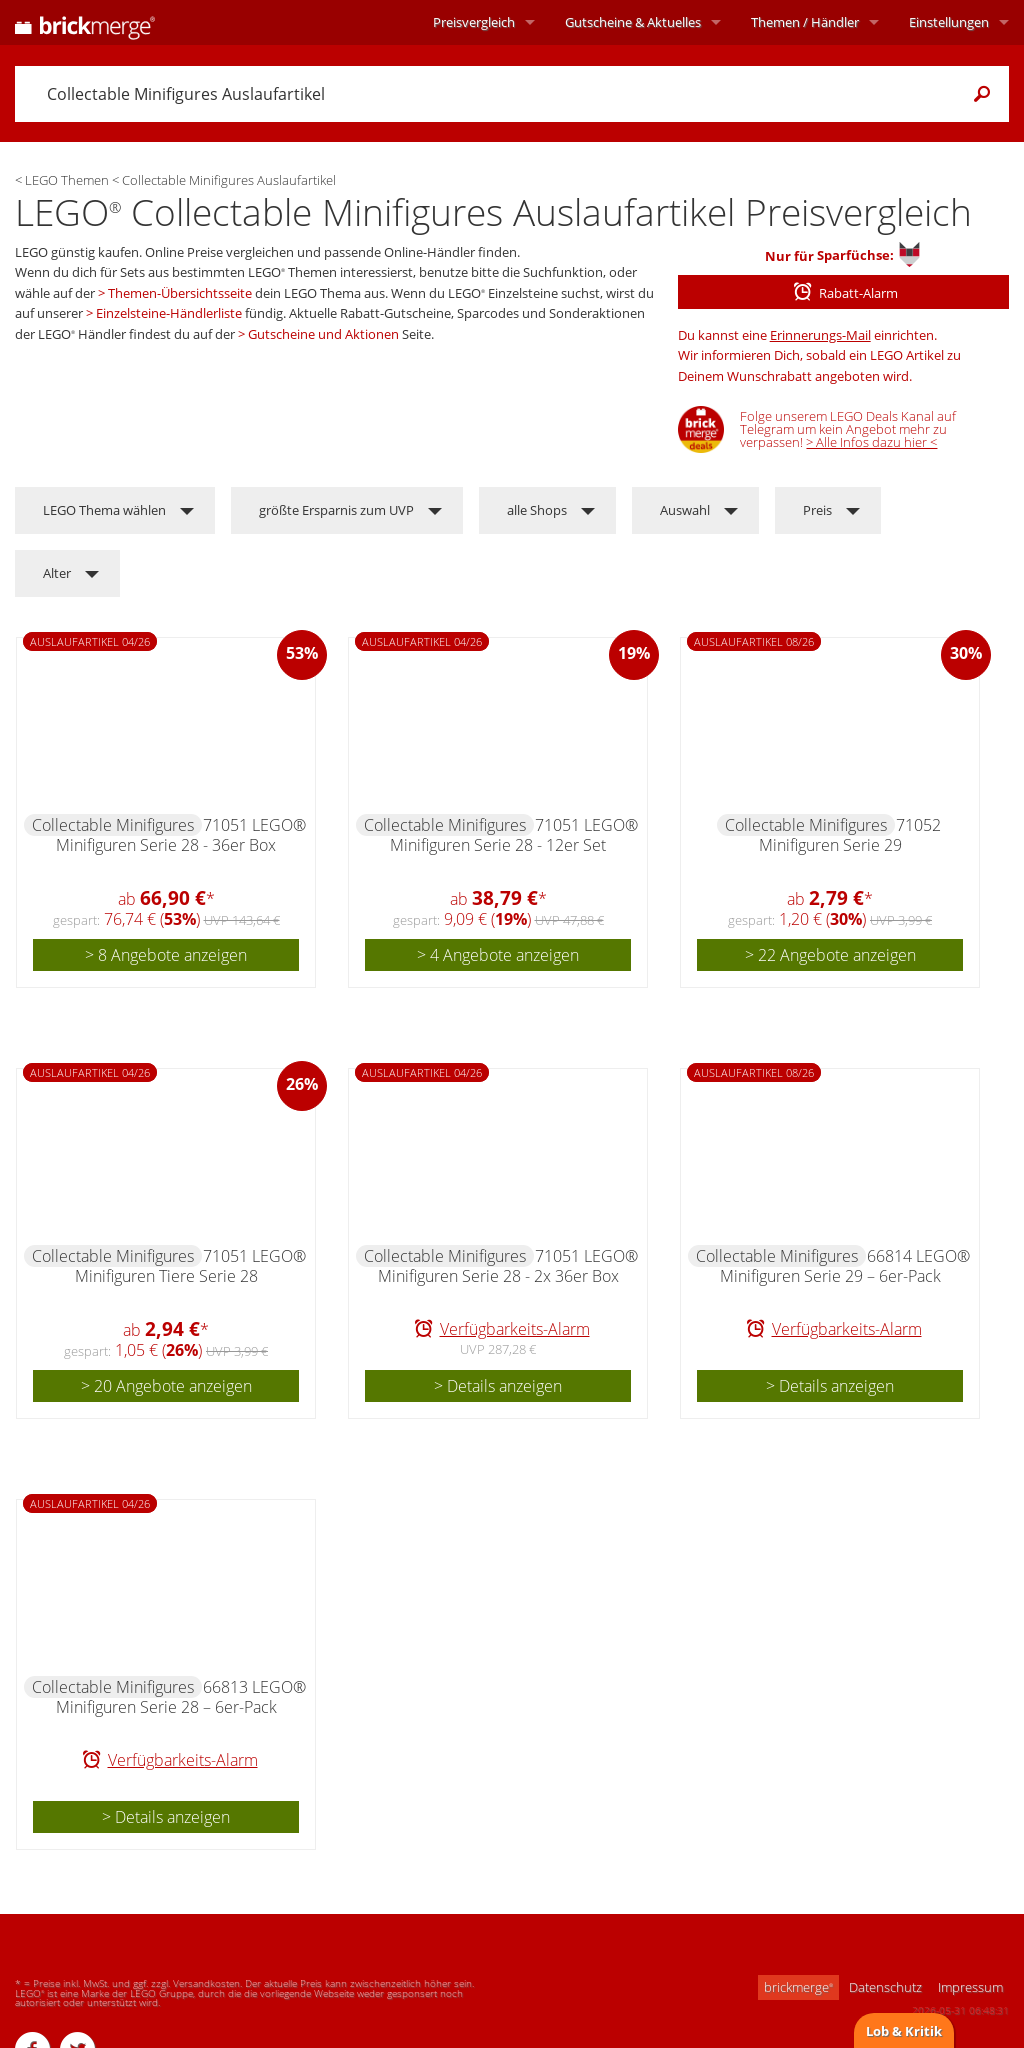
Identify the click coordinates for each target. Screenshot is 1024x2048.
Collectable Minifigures (113, 825)
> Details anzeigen (498, 1386)
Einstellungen (949, 22)
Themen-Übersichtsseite (180, 293)
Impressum (970, 1987)
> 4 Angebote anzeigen (498, 955)
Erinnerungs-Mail (820, 335)
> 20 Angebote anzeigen (166, 1386)
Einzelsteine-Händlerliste (169, 313)
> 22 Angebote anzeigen (830, 955)
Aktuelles (633, 22)
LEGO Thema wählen (104, 510)
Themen (805, 22)
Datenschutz (885, 1987)
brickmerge (798, 1987)
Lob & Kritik (904, 2031)
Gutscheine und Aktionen (323, 334)
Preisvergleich (474, 22)
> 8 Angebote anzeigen (166, 955)
